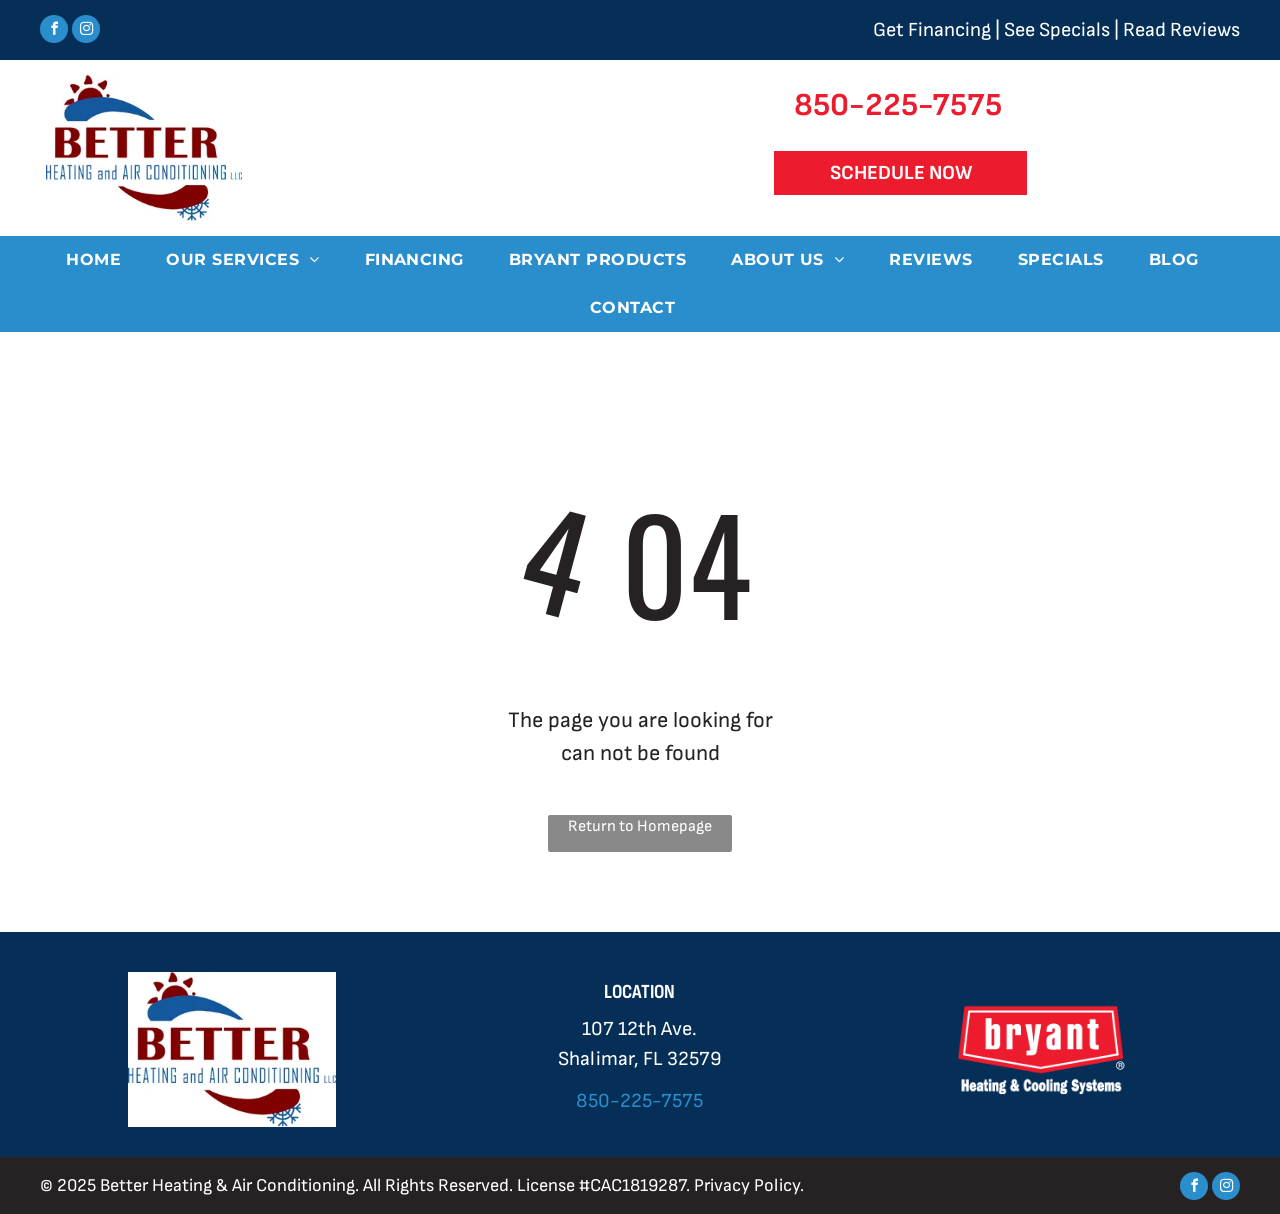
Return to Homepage (640, 826)
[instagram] (86, 31)
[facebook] (54, 31)
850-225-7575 (639, 1101)
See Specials (1057, 30)
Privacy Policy (747, 1185)
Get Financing (932, 30)
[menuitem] (101, 260)
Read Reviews (1181, 30)
